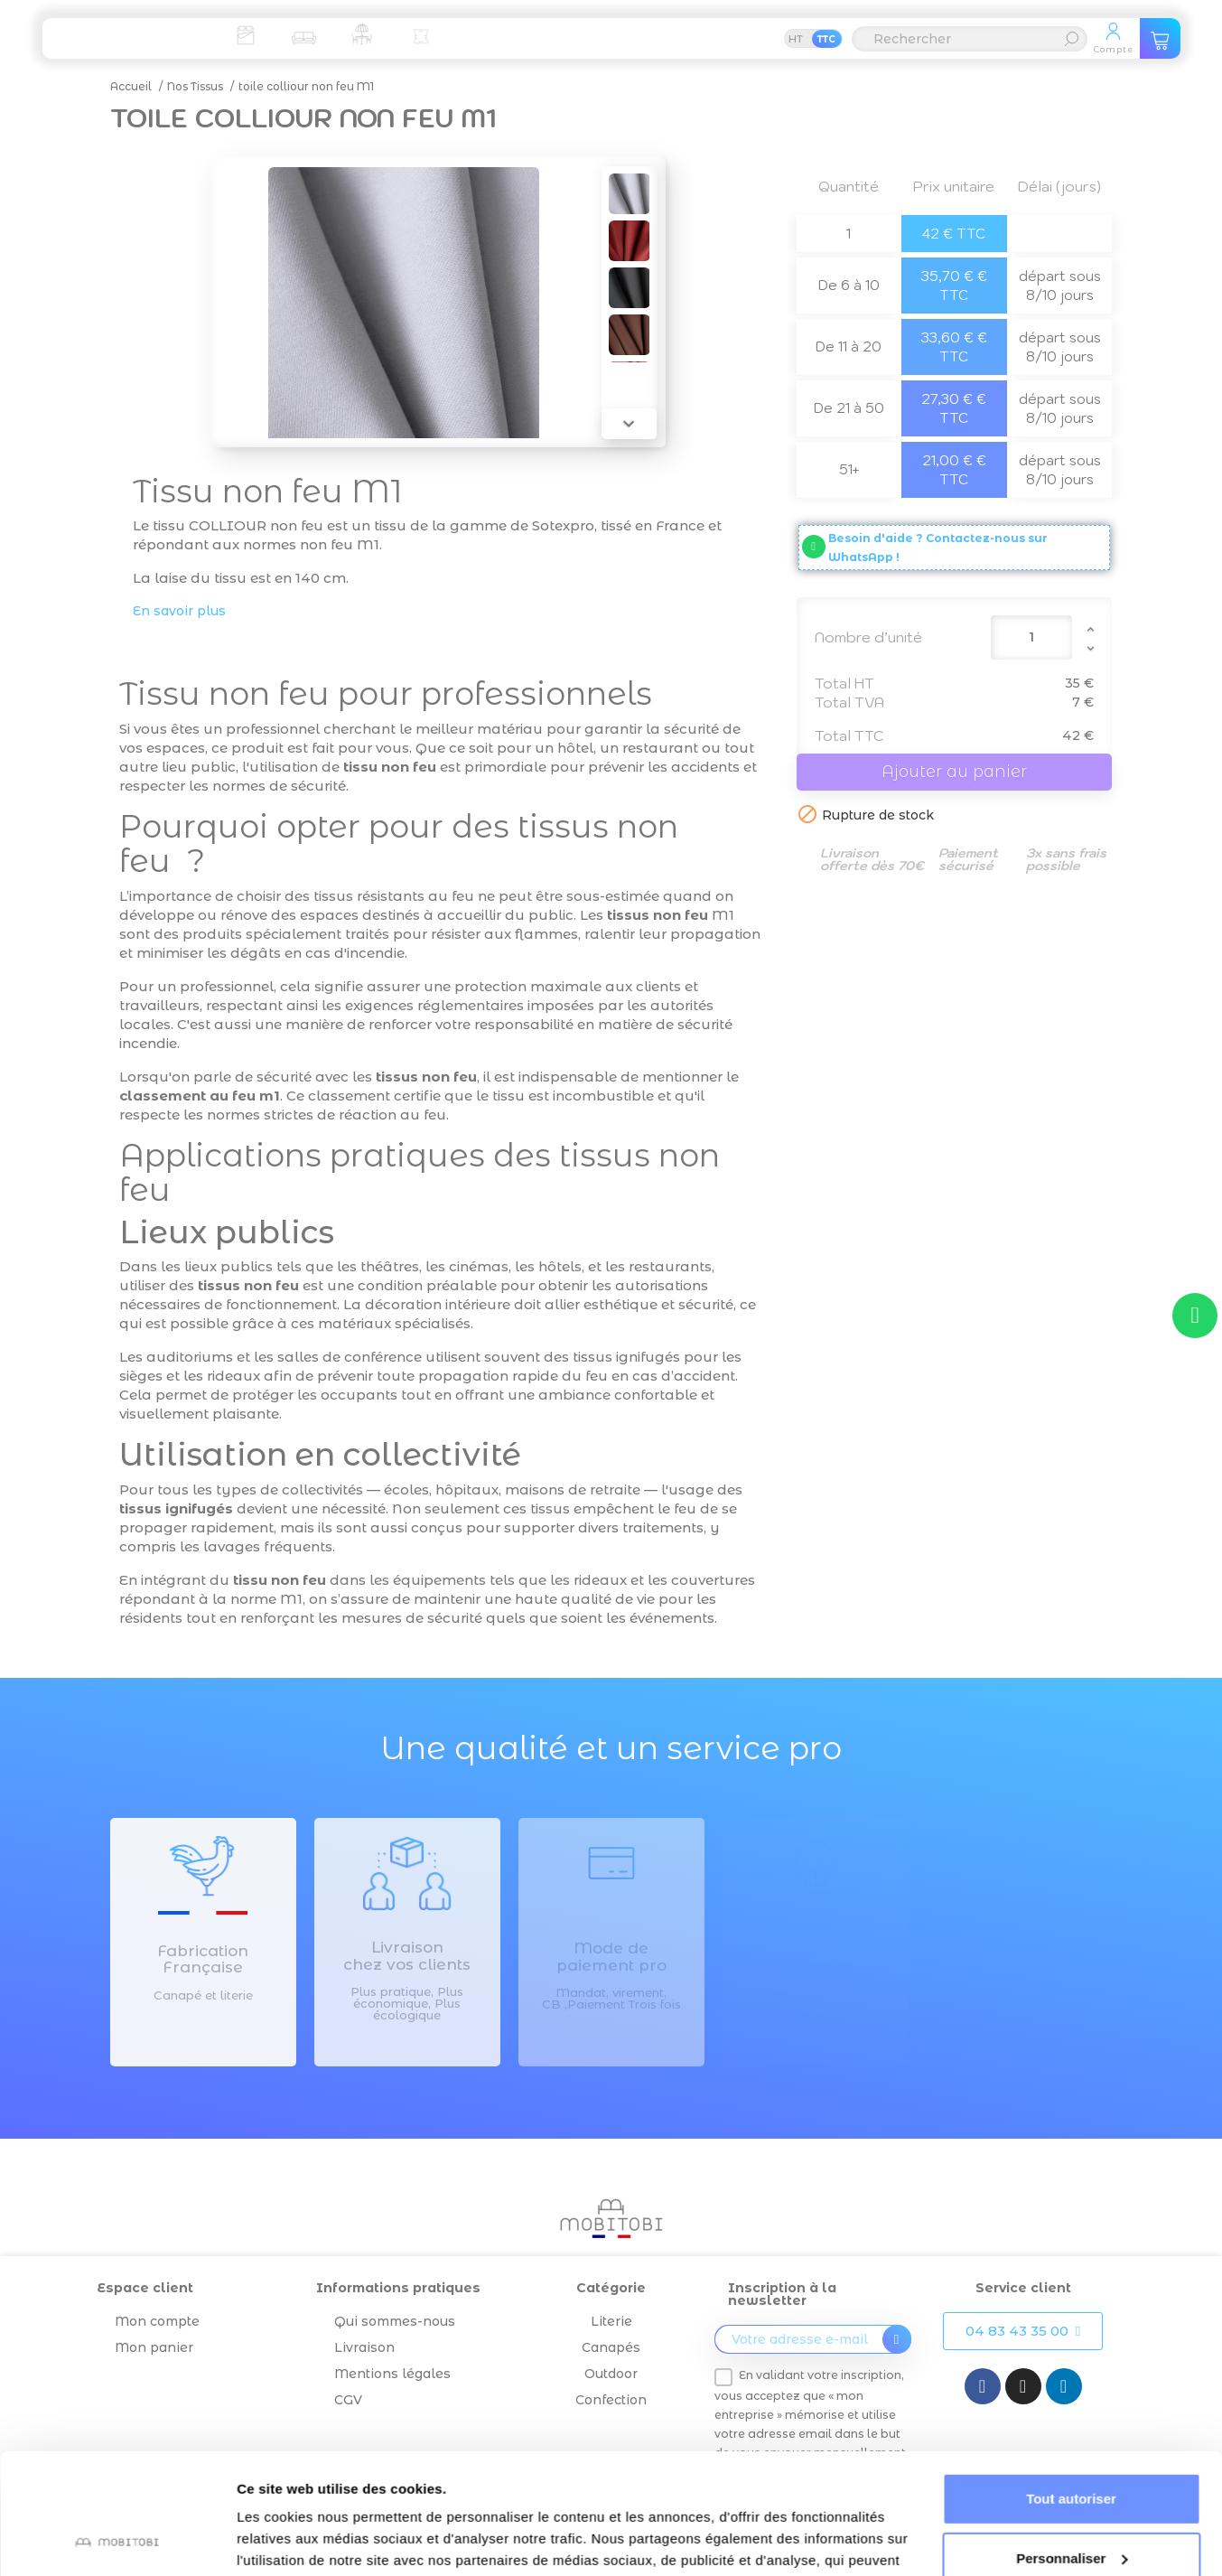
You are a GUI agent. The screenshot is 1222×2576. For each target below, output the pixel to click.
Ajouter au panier (954, 772)
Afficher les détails (298, 2540)
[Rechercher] (969, 39)
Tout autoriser (1071, 2385)
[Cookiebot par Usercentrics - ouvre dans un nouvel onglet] (117, 2540)
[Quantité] (1031, 637)
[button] (1023, 2331)
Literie (611, 2321)
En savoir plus (179, 611)
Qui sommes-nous (394, 2321)
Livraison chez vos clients (407, 1955)
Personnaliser (1071, 2444)
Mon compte (157, 2321)
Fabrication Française (202, 1959)
